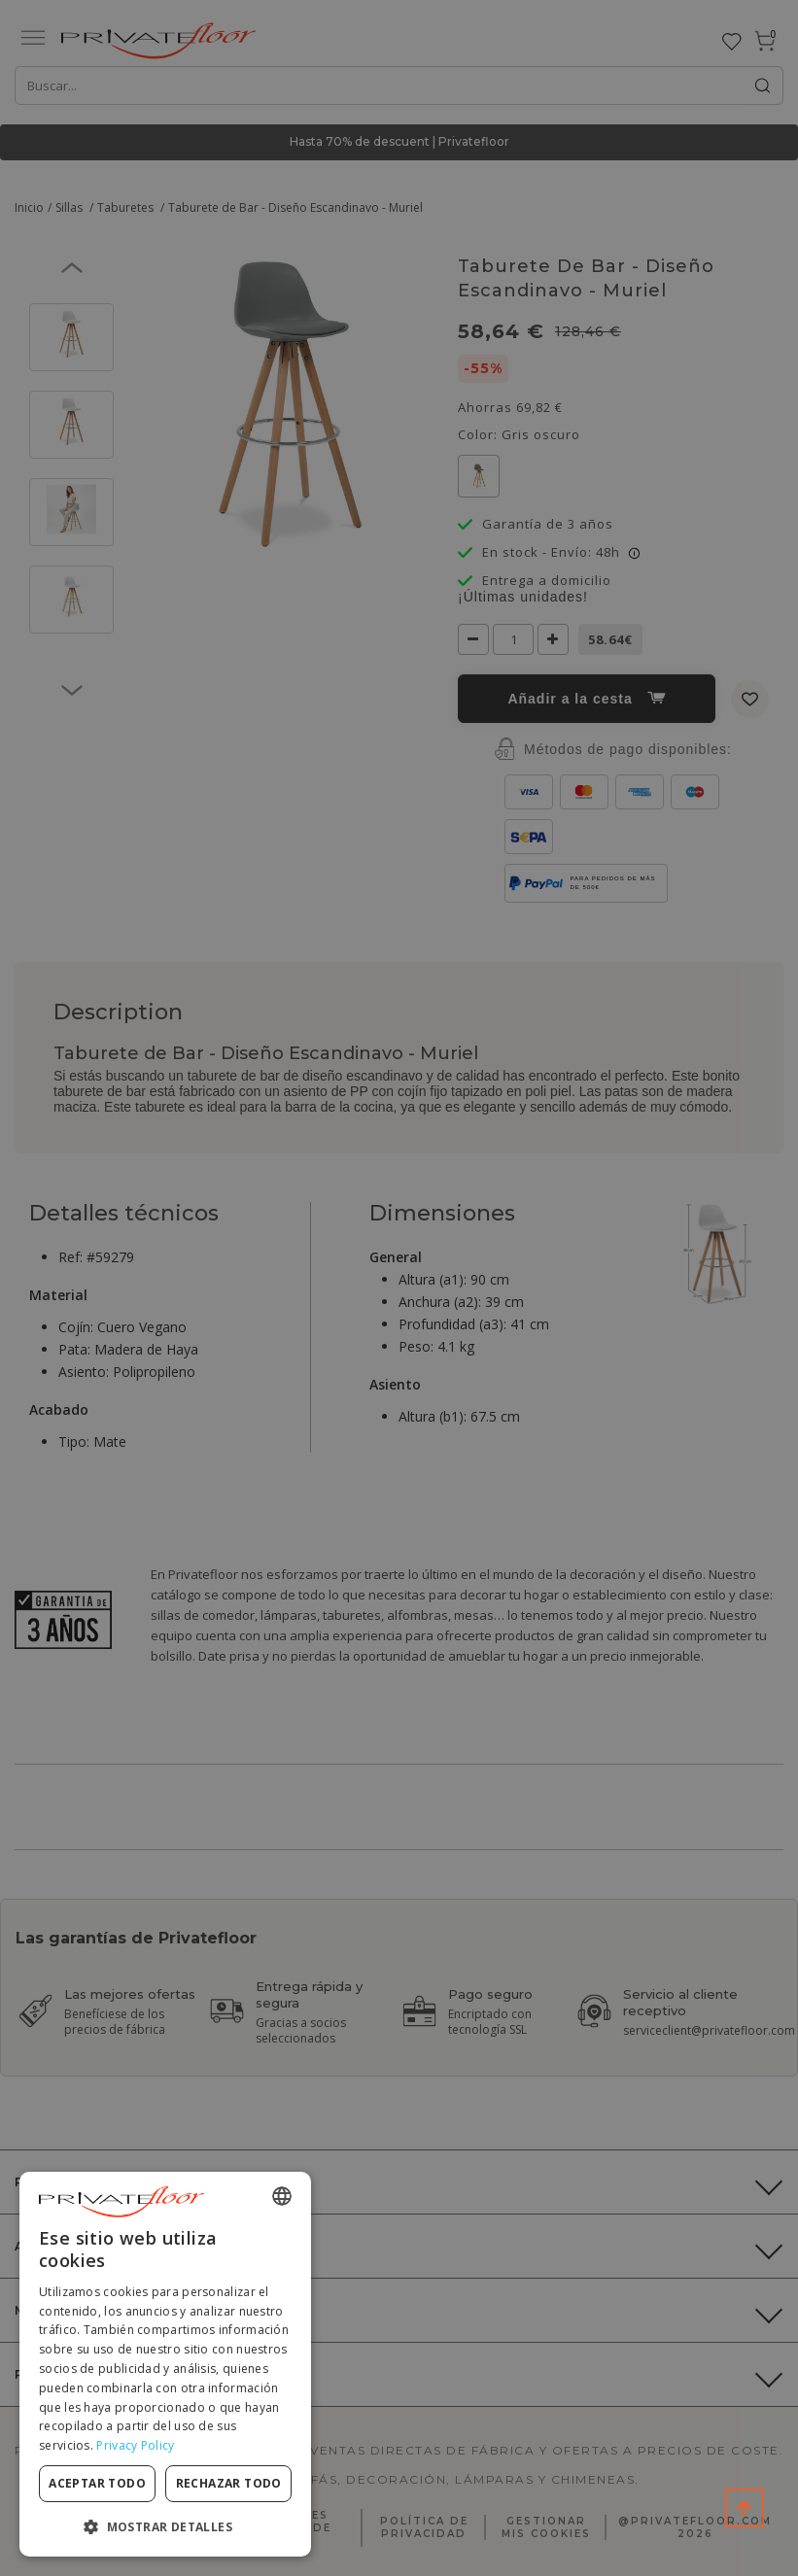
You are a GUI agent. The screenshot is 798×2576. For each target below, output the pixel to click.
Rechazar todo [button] (229, 2483)
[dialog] (165, 2364)
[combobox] (282, 2196)
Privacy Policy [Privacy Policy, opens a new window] (135, 2445)
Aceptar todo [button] (97, 2483)
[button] (165, 2526)
